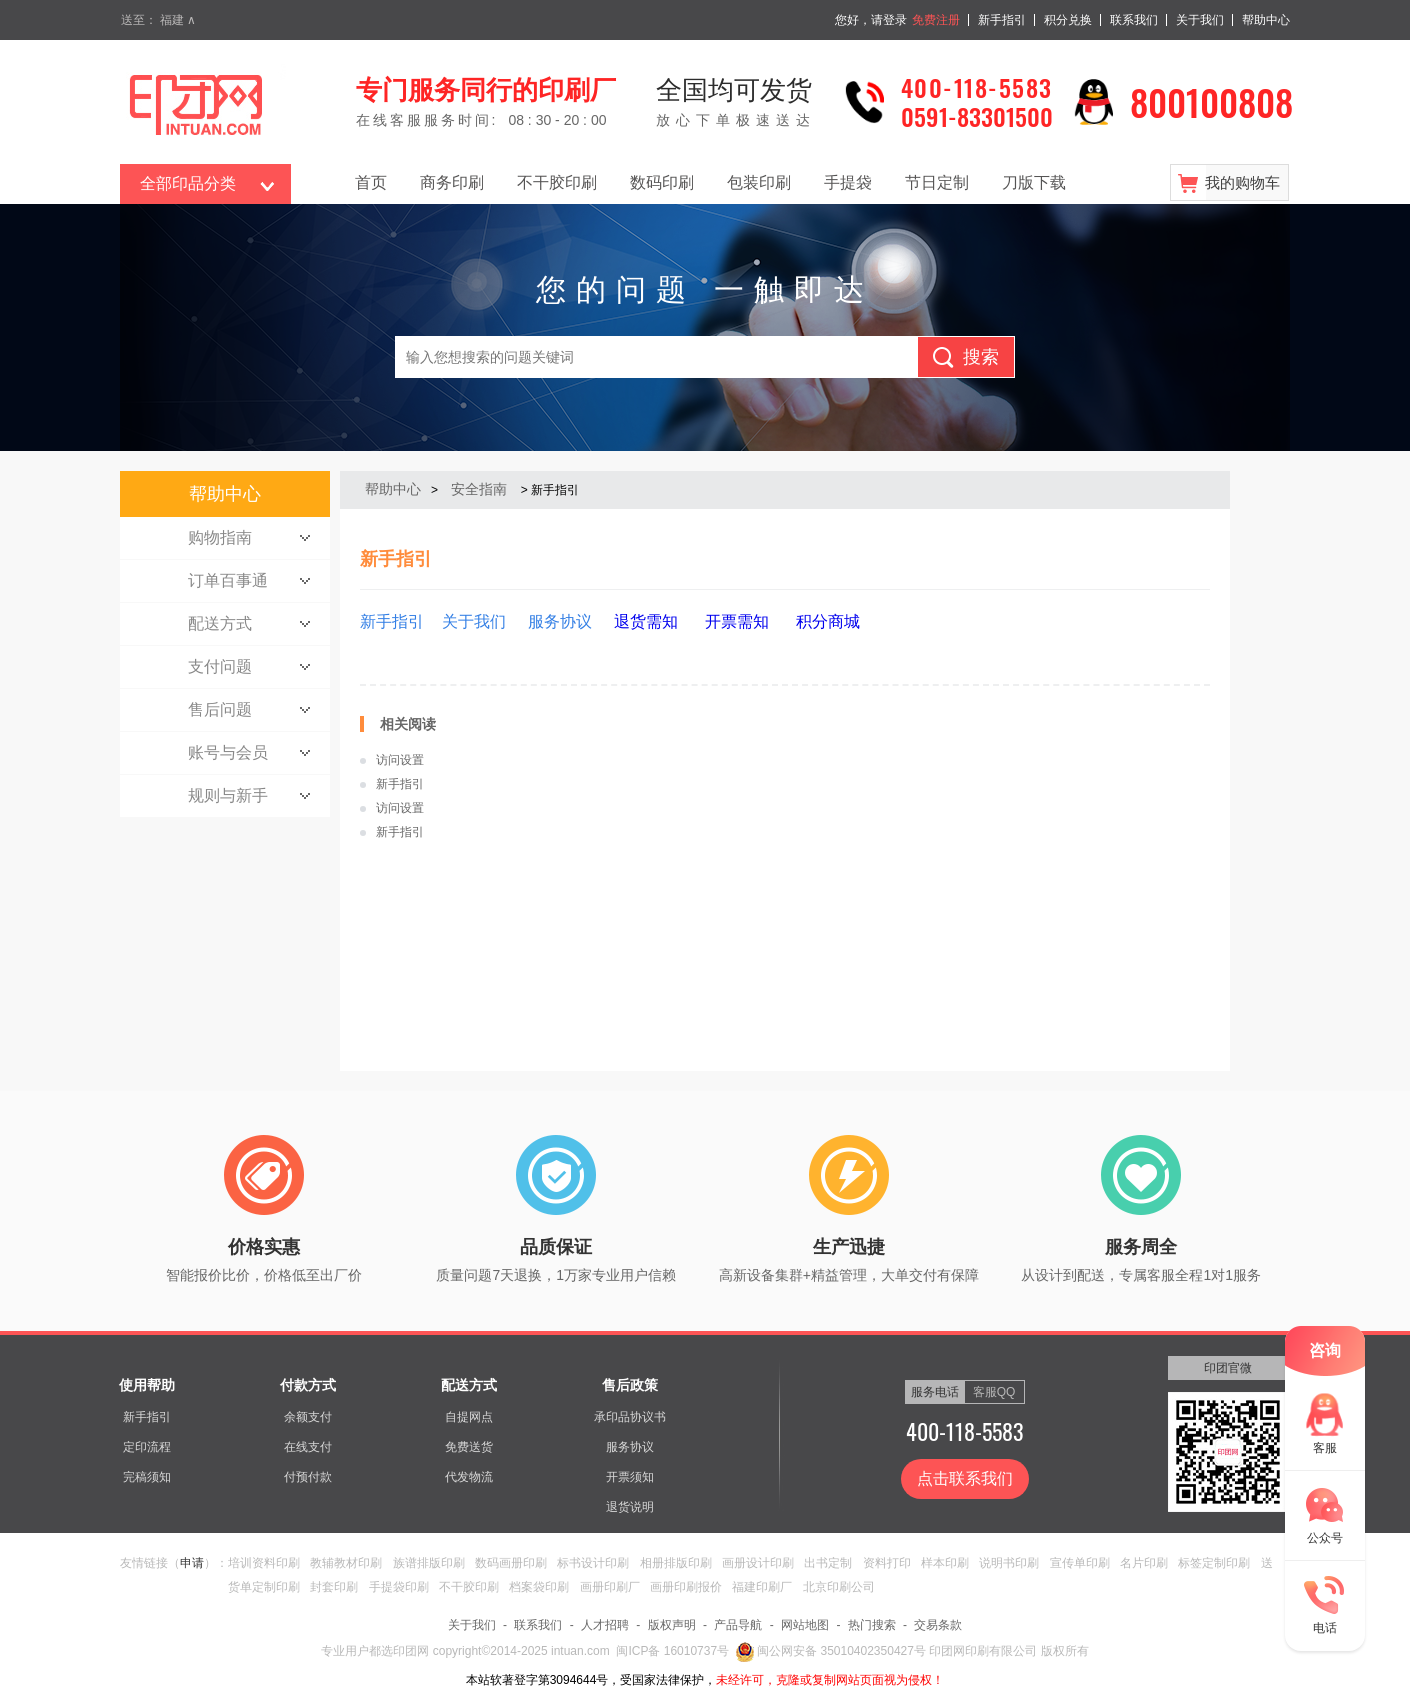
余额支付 (308, 1417)
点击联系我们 (965, 1478)
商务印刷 (452, 182)
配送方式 (469, 1385)
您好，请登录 (871, 20)
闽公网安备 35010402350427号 (831, 1651)
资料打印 (887, 1563)
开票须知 (630, 1477)
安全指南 (479, 489)
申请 (192, 1563)
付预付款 (308, 1477)
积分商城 (828, 621)
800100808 (1211, 101)
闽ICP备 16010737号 (672, 1651)
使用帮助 (147, 1385)
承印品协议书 (630, 1417)
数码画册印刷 (511, 1563)
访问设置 (400, 760)
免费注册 (936, 20)
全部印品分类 (188, 183)
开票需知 (734, 621)
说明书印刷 (1009, 1563)
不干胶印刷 (557, 182)
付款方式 (308, 1385)
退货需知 (646, 621)
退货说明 (630, 1507)
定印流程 (147, 1447)
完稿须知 (147, 1477)
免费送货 (469, 1447)
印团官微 (1228, 1368)
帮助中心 (1266, 20)
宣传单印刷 (1080, 1563)
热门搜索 (872, 1625)
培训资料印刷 (264, 1563)
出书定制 (828, 1563)
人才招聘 (605, 1625)
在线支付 (308, 1447)
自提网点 (469, 1417)
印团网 (412, 1651)
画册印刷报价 (686, 1587)
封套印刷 (334, 1587)
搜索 (981, 357)
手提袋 (848, 182)
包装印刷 (759, 182)
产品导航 (738, 1625)
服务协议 (630, 1447)
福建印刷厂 (762, 1587)
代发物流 (469, 1477)
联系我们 (1134, 20)
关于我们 (1200, 20)
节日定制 (937, 182)
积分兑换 (1068, 20)
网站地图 (805, 1625)
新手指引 (1002, 20)
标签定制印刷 (1214, 1563)
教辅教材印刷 (346, 1563)
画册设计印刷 (758, 1563)
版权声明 (672, 1625)
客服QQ (994, 1392)
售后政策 (630, 1385)
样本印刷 (945, 1563)
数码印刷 (662, 182)
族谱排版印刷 (429, 1563)
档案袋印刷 (539, 1587)
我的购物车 (1242, 182)
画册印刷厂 (610, 1587)
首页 (371, 182)
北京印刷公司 (839, 1587)
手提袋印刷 (399, 1587)
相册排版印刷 (676, 1563)
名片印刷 (1144, 1563)
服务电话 (935, 1392)
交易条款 (938, 1625)
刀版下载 (1034, 182)
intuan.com (580, 1651)
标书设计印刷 (593, 1563)
